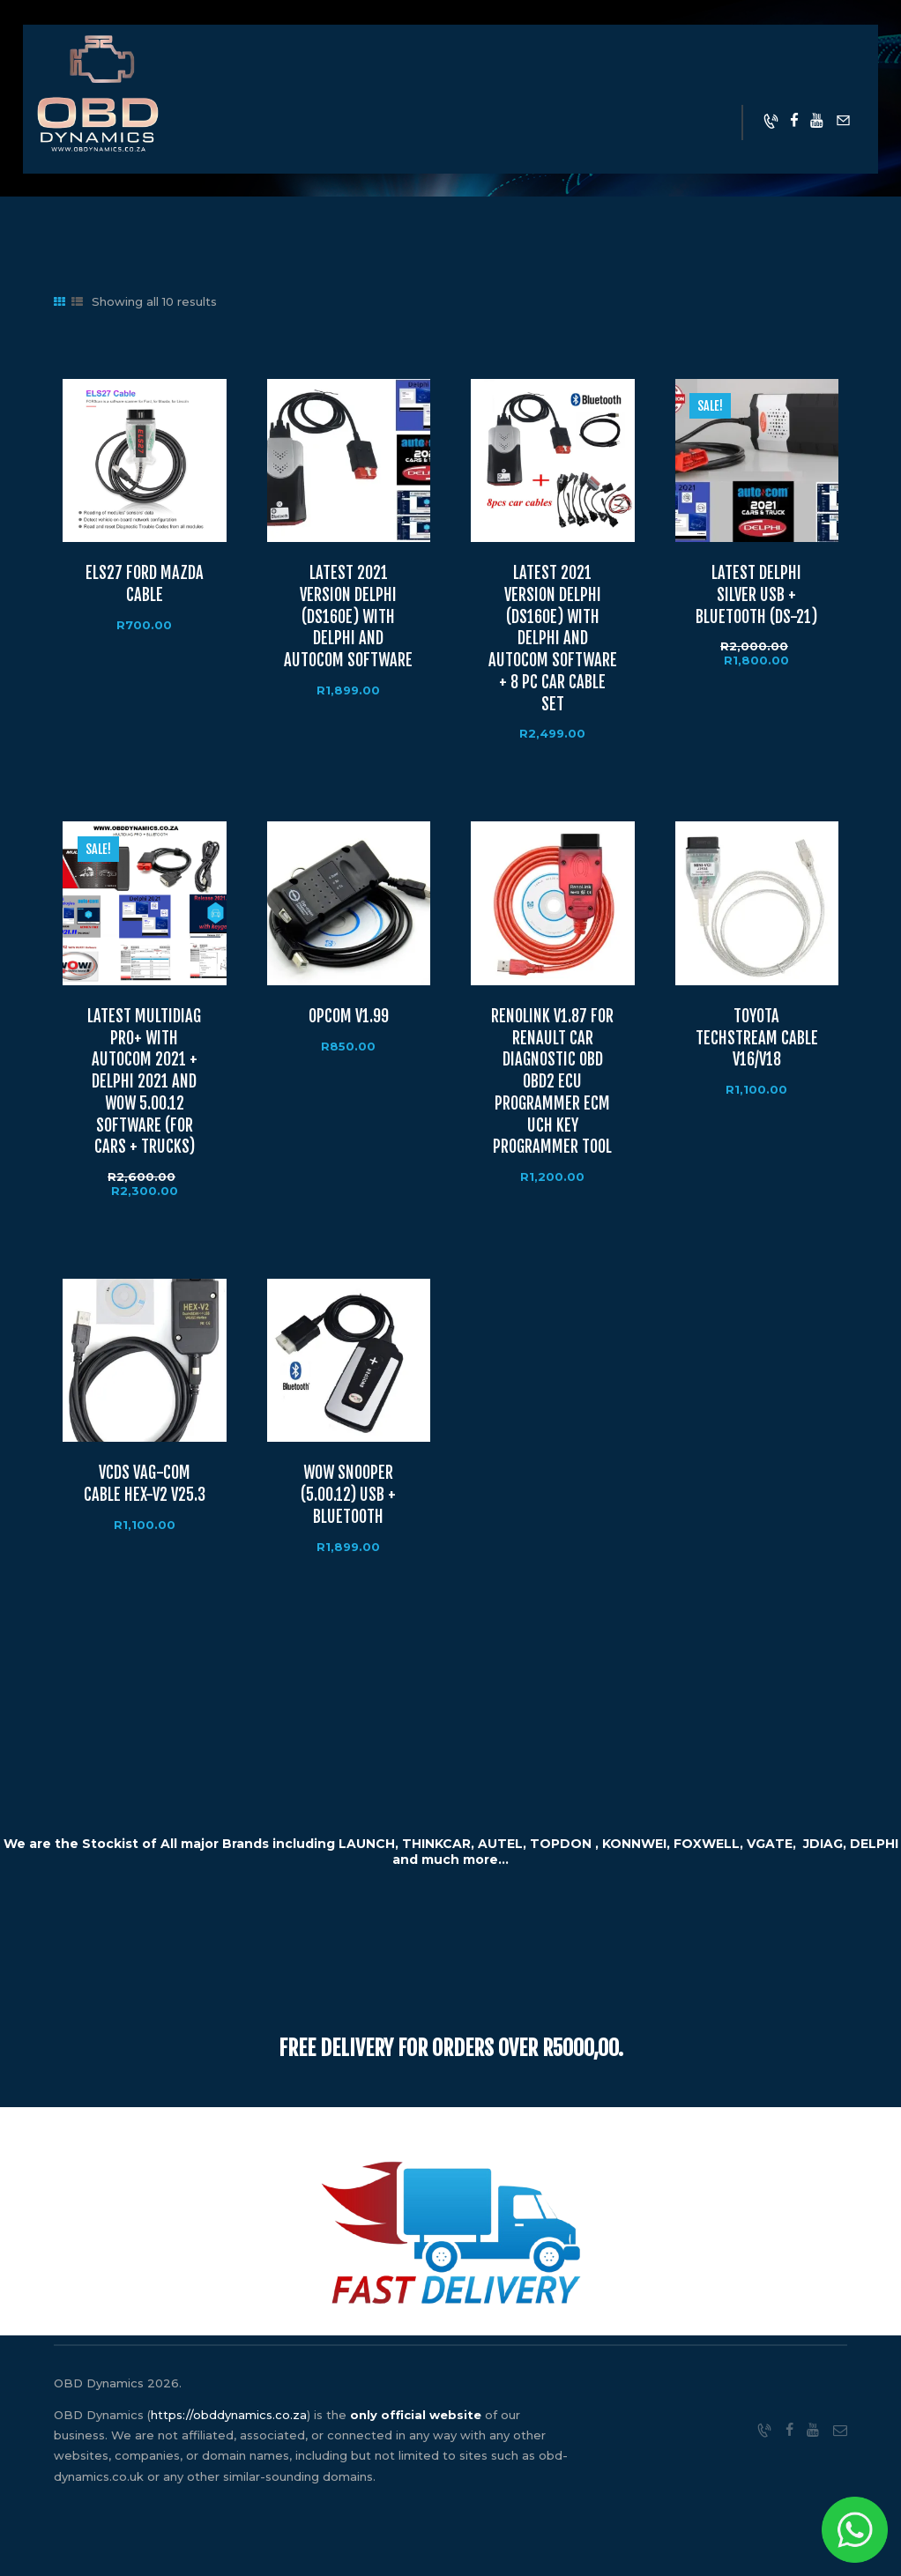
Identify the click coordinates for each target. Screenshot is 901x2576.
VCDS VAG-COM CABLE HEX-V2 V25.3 (144, 1484)
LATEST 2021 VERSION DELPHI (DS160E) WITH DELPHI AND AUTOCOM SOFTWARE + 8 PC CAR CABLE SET (552, 639)
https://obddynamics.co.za (229, 2415)
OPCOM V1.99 (349, 1016)
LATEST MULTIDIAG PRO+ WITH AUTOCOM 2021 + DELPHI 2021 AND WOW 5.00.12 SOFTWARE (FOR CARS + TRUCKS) (144, 1082)
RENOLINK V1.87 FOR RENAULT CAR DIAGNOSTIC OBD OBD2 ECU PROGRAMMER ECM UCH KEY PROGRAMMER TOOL (552, 1082)
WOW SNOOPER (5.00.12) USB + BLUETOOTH (348, 1495)
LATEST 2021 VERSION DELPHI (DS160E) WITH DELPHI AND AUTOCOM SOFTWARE (348, 617)
